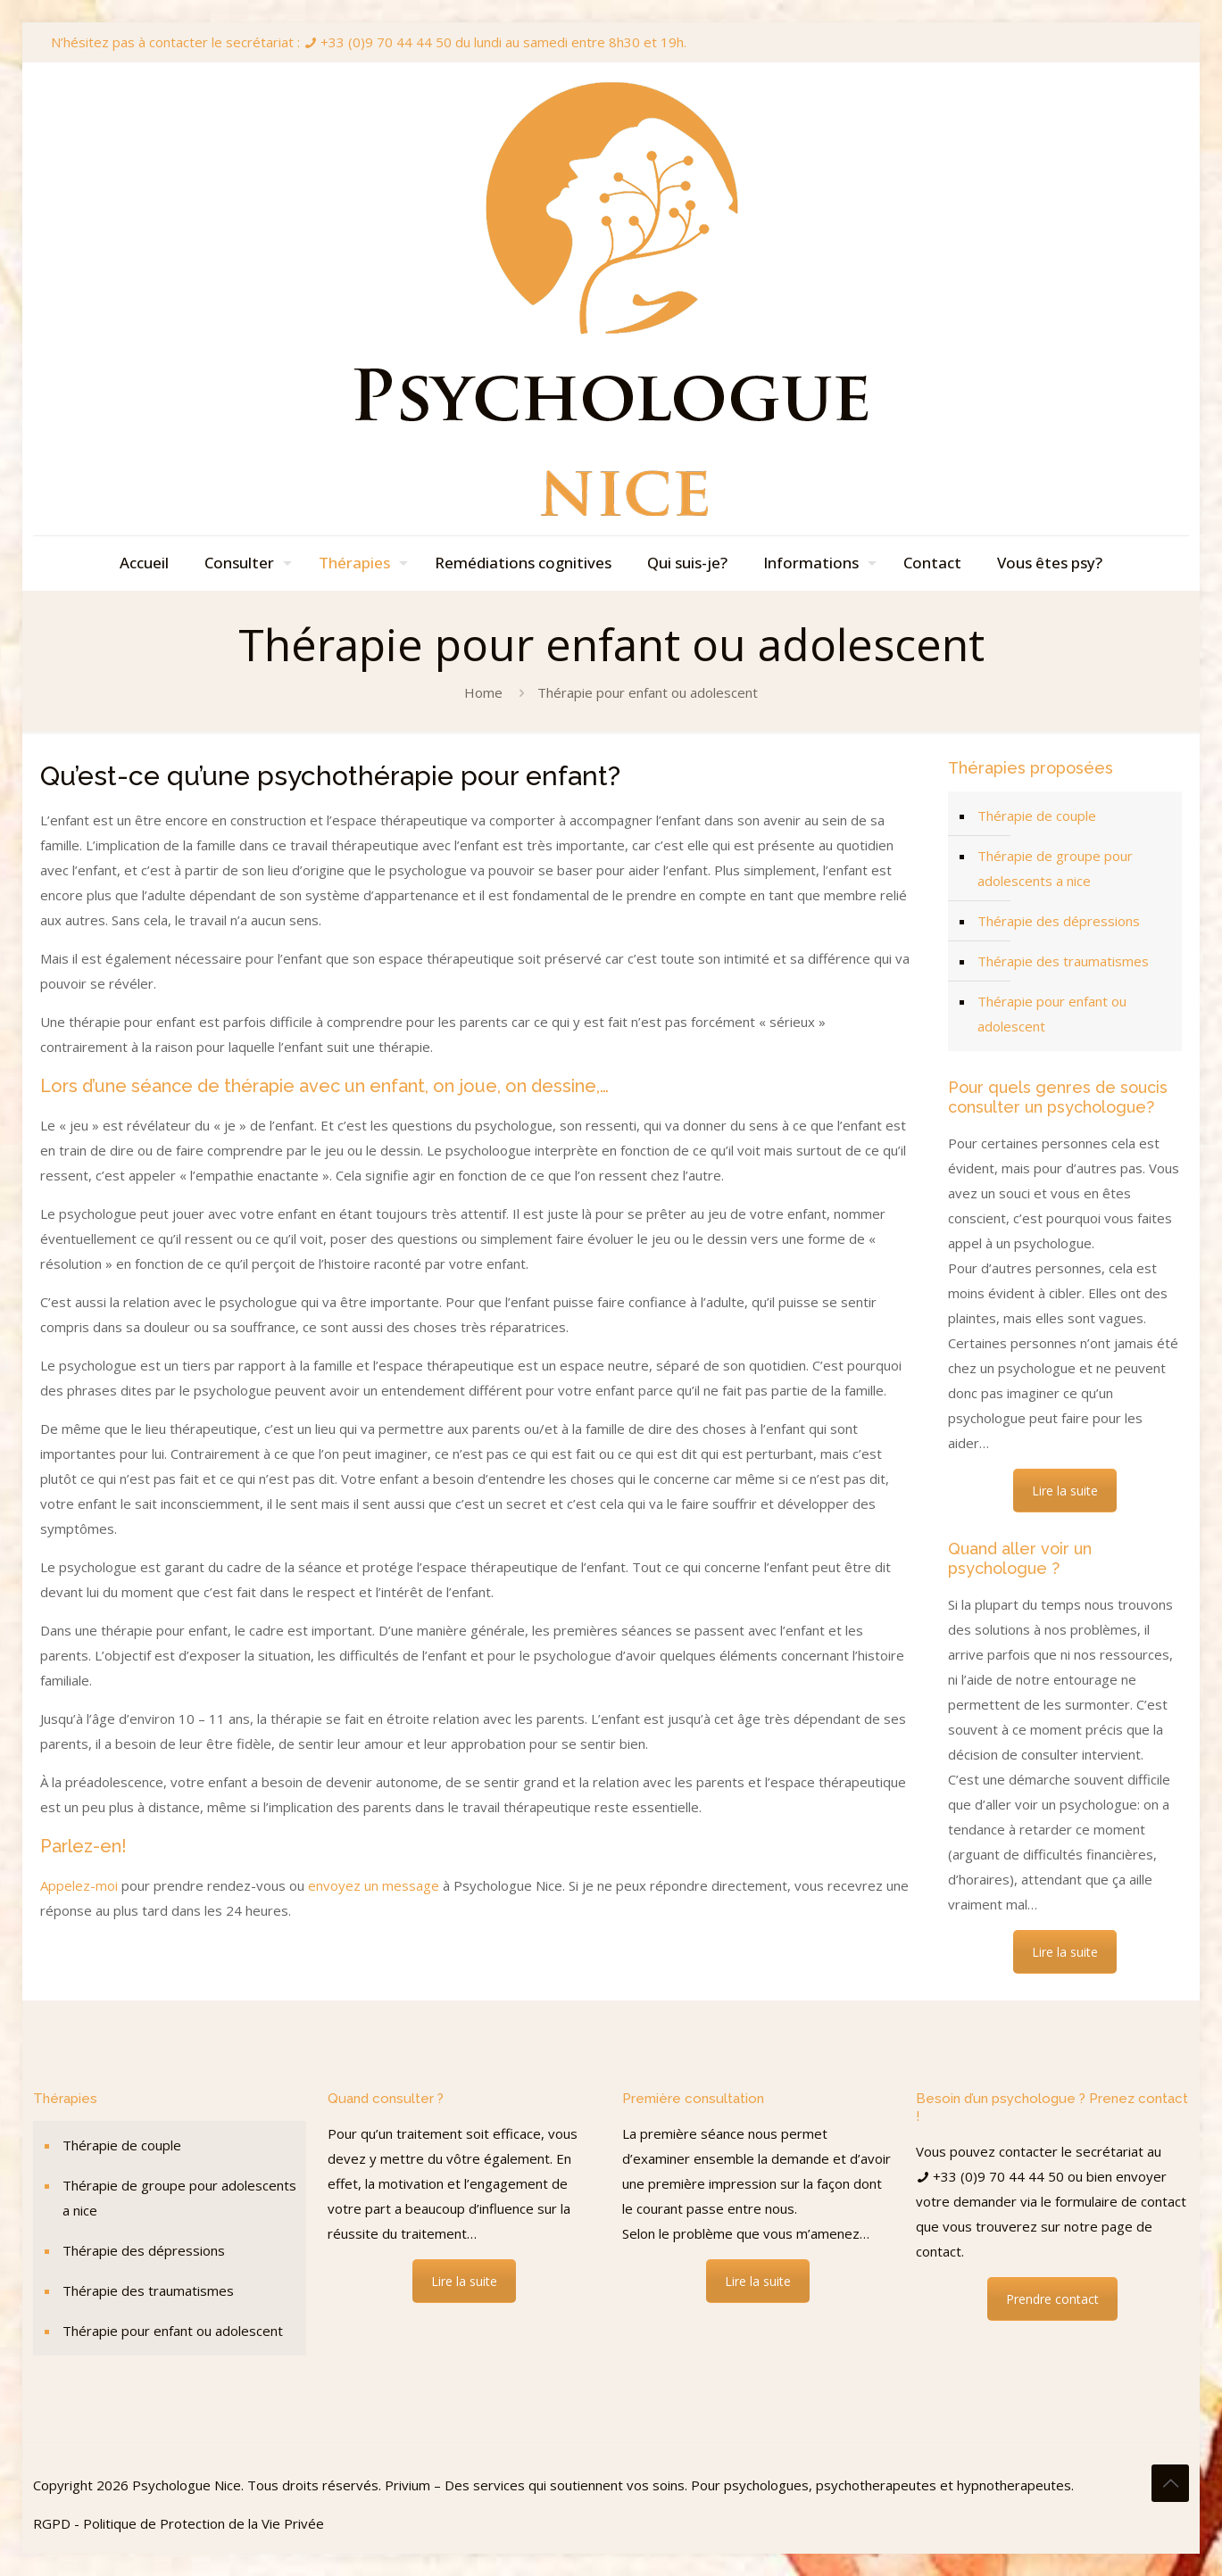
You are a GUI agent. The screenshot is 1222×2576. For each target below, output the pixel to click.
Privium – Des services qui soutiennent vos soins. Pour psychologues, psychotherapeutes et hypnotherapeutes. (729, 2485)
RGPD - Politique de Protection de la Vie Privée (178, 2523)
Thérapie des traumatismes (1063, 961)
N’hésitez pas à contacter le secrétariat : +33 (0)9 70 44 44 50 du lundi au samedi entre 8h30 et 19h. (368, 42)
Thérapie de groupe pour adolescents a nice (1055, 868)
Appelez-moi (79, 1885)
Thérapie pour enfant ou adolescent (1051, 1013)
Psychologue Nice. (189, 2485)
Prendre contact (1052, 2298)
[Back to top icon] (1170, 2483)
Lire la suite (1065, 1490)
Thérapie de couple (1036, 815)
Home (483, 692)
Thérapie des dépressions (1058, 921)
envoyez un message (373, 1885)
